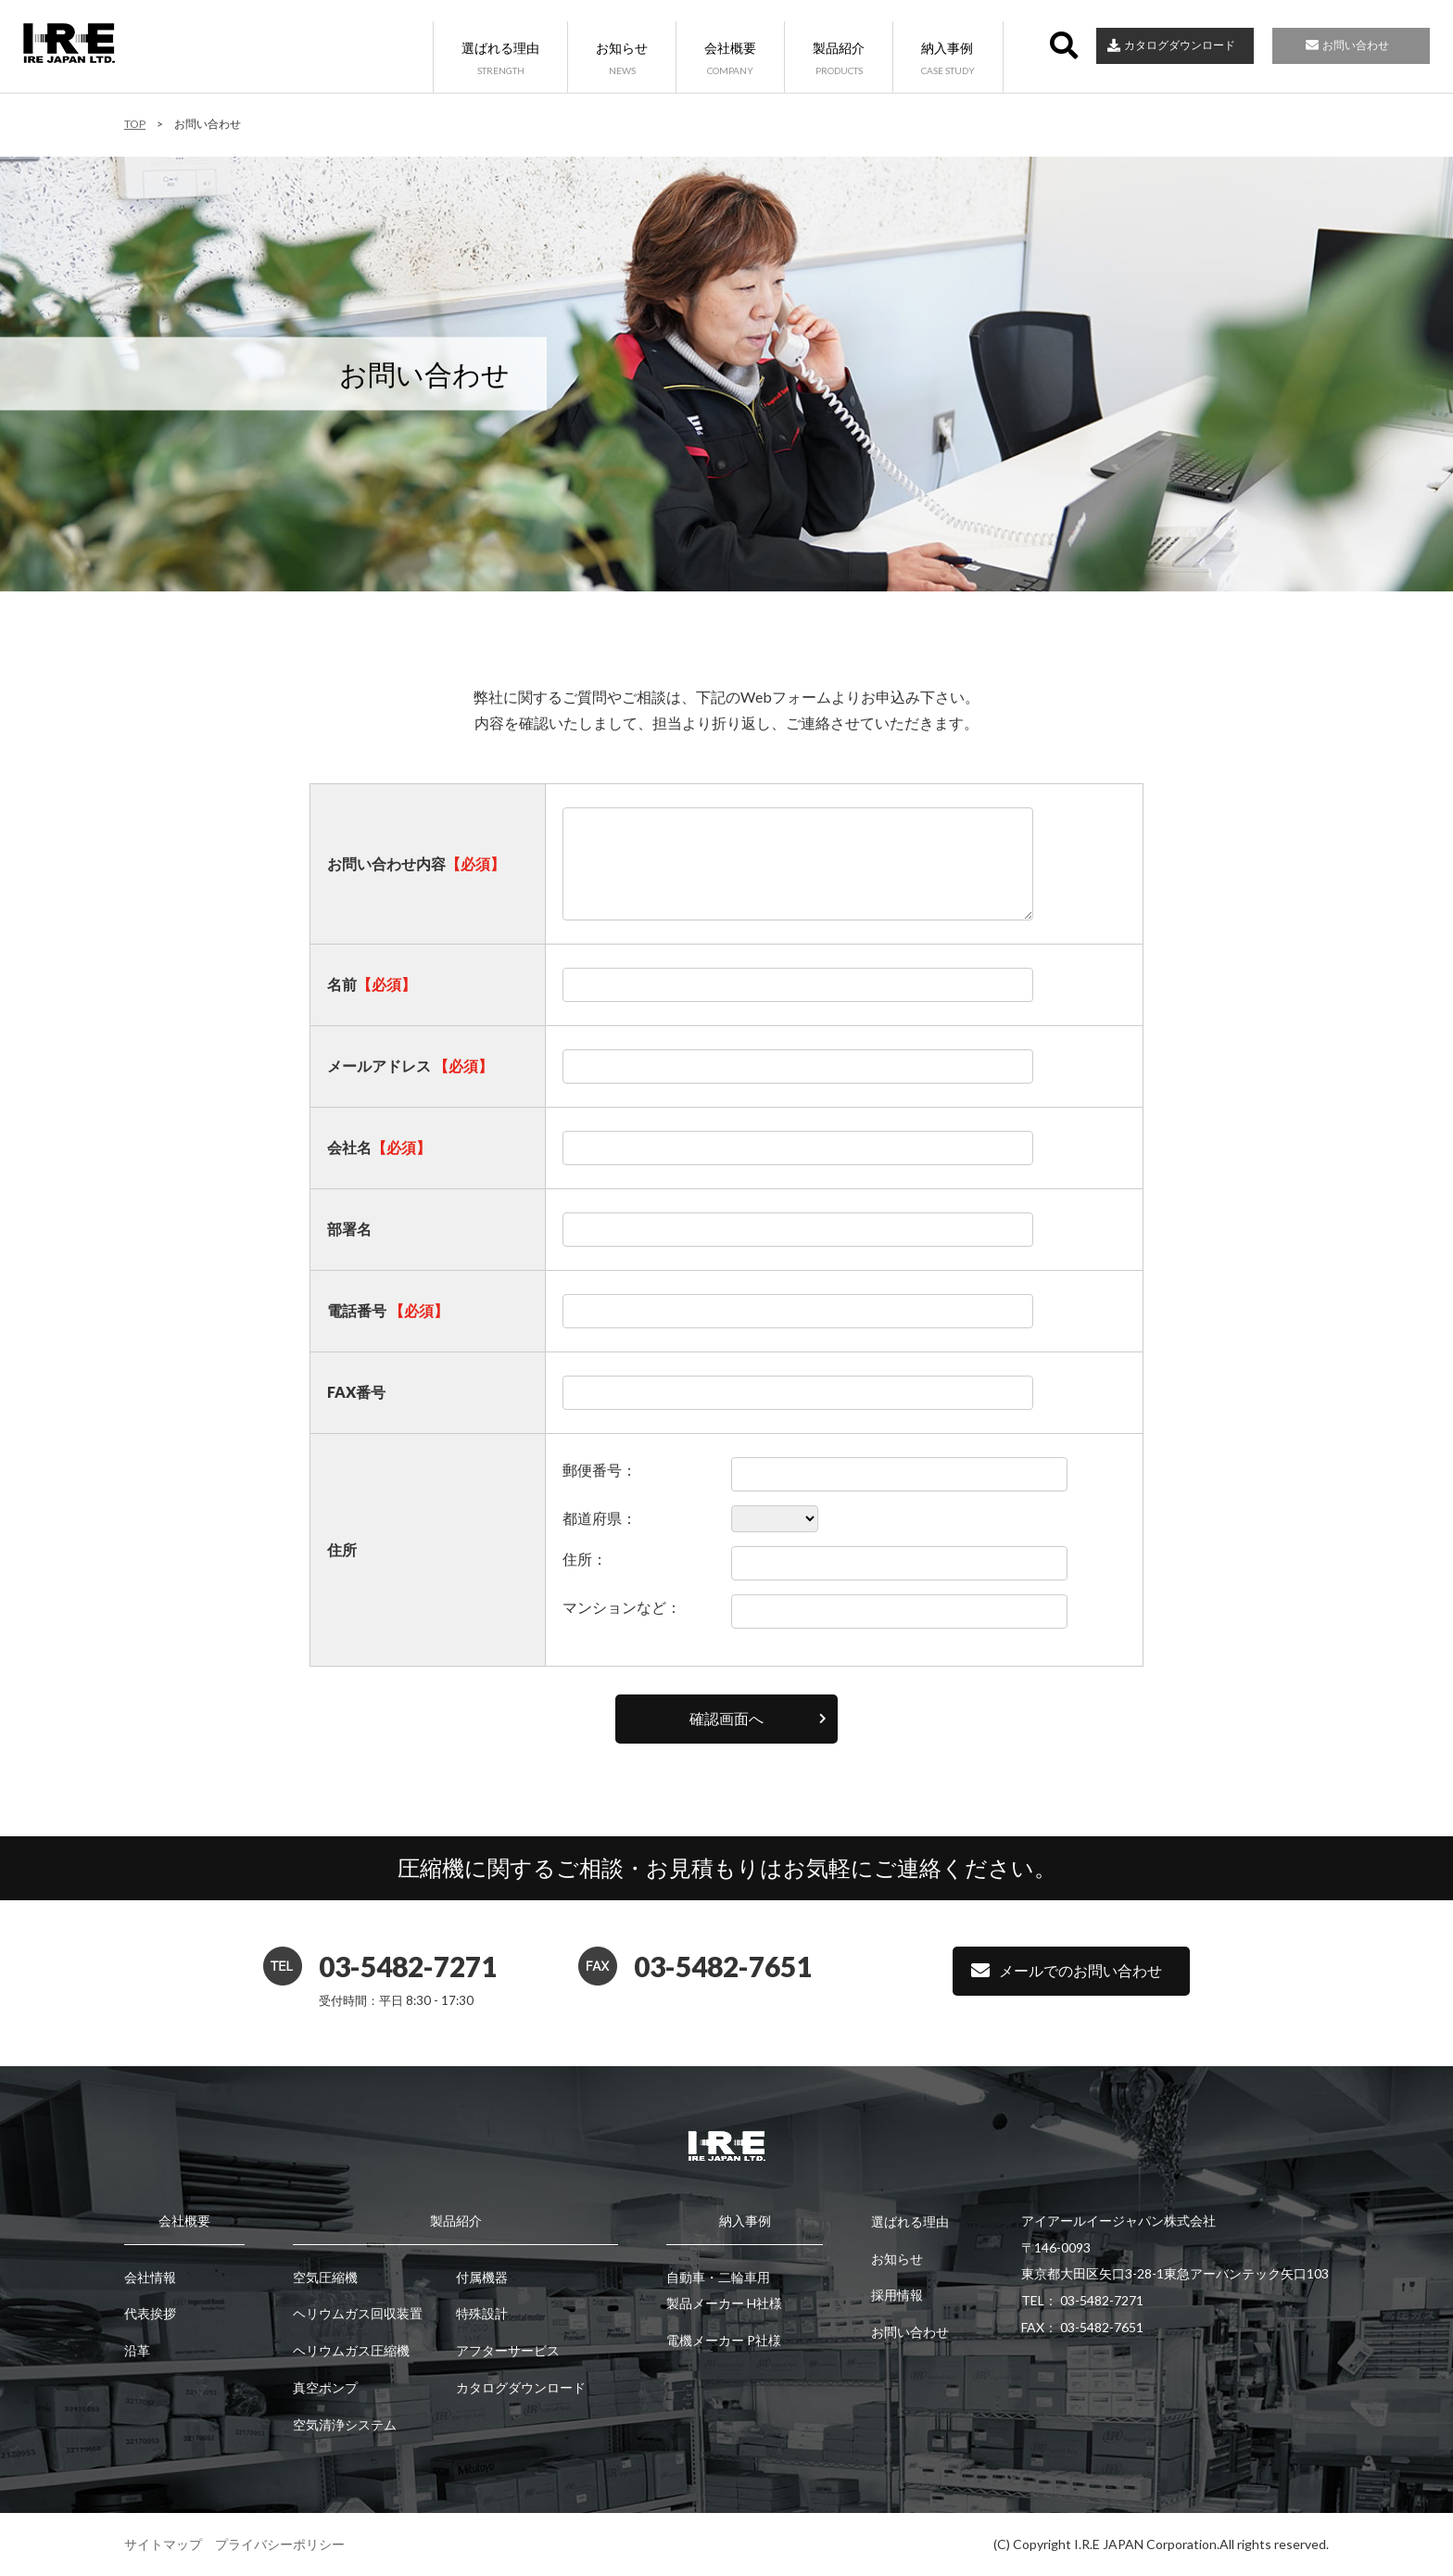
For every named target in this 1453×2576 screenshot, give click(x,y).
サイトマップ (163, 2544)
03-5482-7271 (408, 1966)
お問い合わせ (1355, 45)
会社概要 (730, 59)
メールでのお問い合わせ (1080, 1970)
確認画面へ (726, 1718)
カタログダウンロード (1179, 45)
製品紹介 (839, 59)
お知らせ (622, 59)
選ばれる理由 (500, 59)
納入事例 (948, 59)
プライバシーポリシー (280, 2544)
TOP (134, 124)
